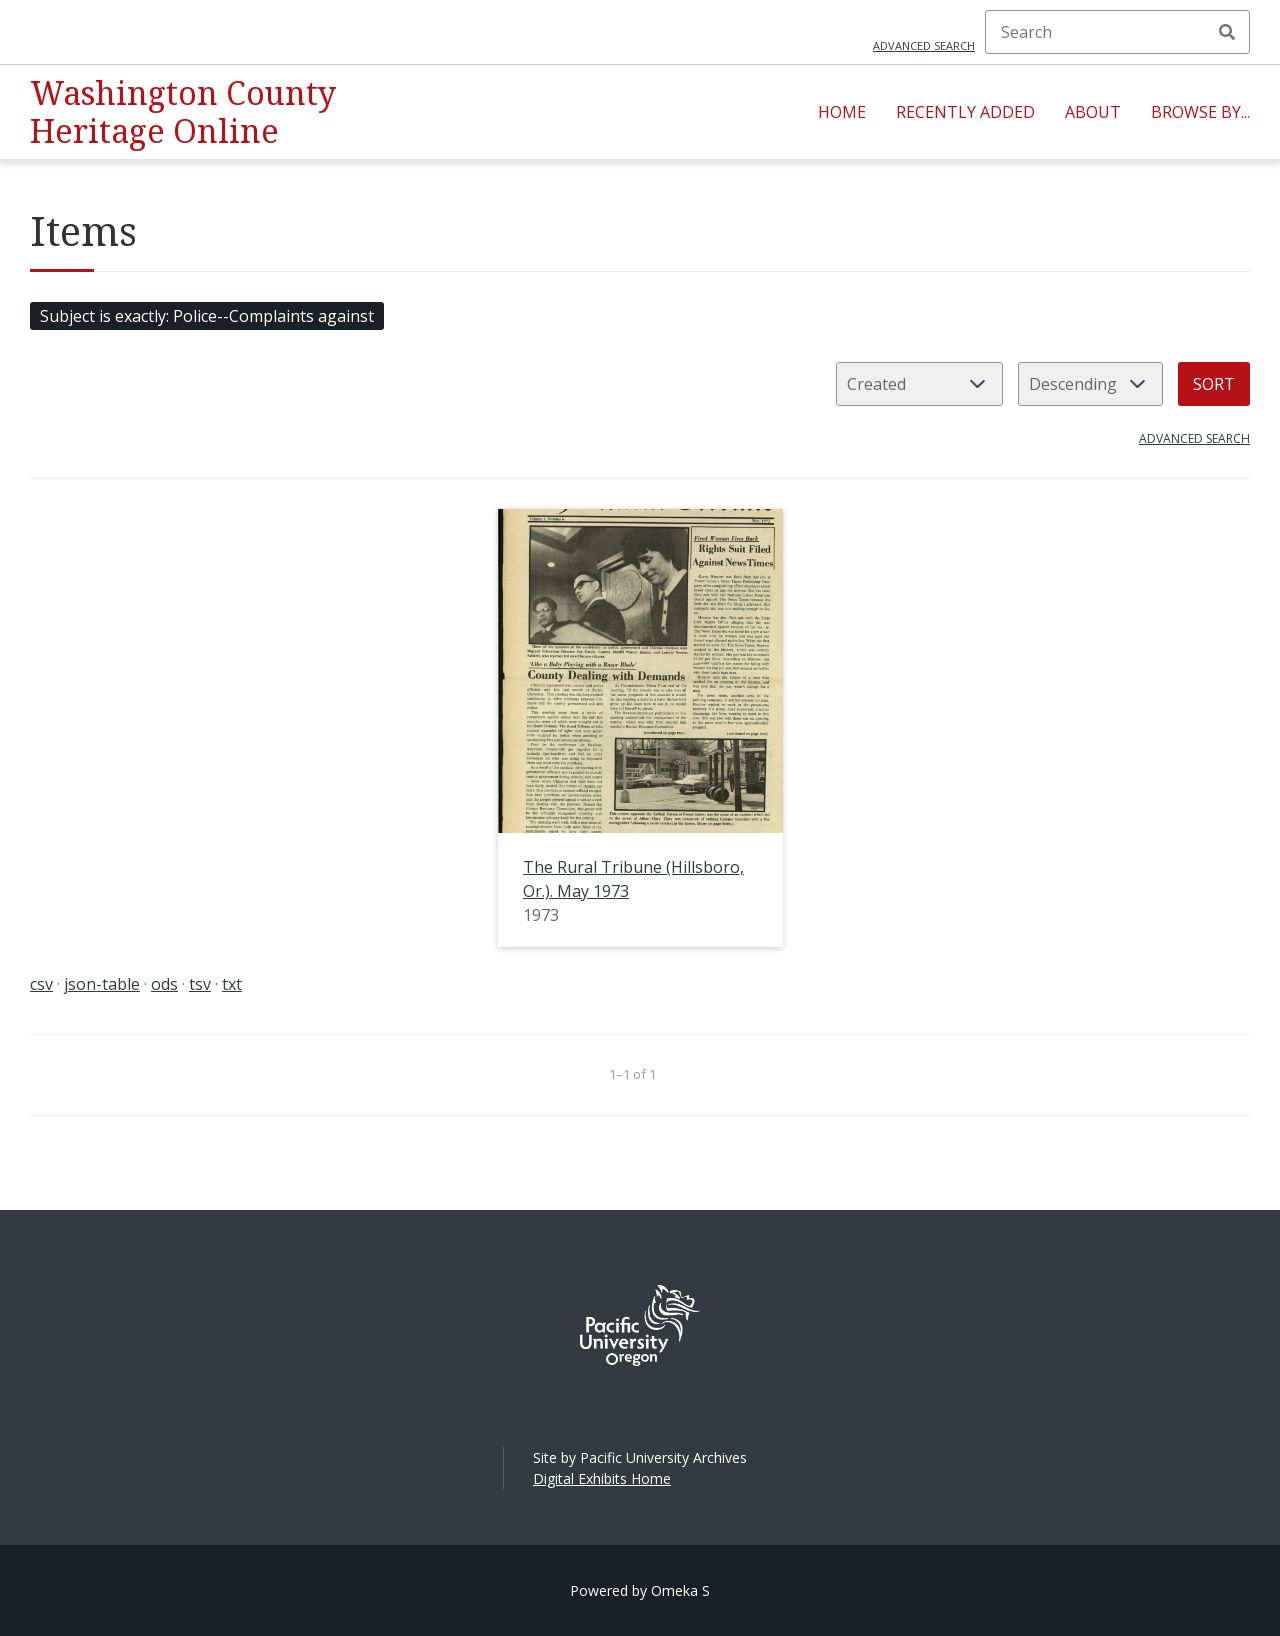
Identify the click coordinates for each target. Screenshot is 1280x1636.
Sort (1214, 384)
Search (1227, 32)
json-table (102, 984)
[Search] (1117, 32)
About (1093, 112)
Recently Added (965, 112)
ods (164, 984)
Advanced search (924, 45)
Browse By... (1200, 112)
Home (842, 112)
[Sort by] (919, 384)
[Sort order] (1090, 384)
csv (41, 984)
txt (232, 984)
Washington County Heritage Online (183, 111)
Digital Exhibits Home (602, 1478)
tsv (200, 984)
